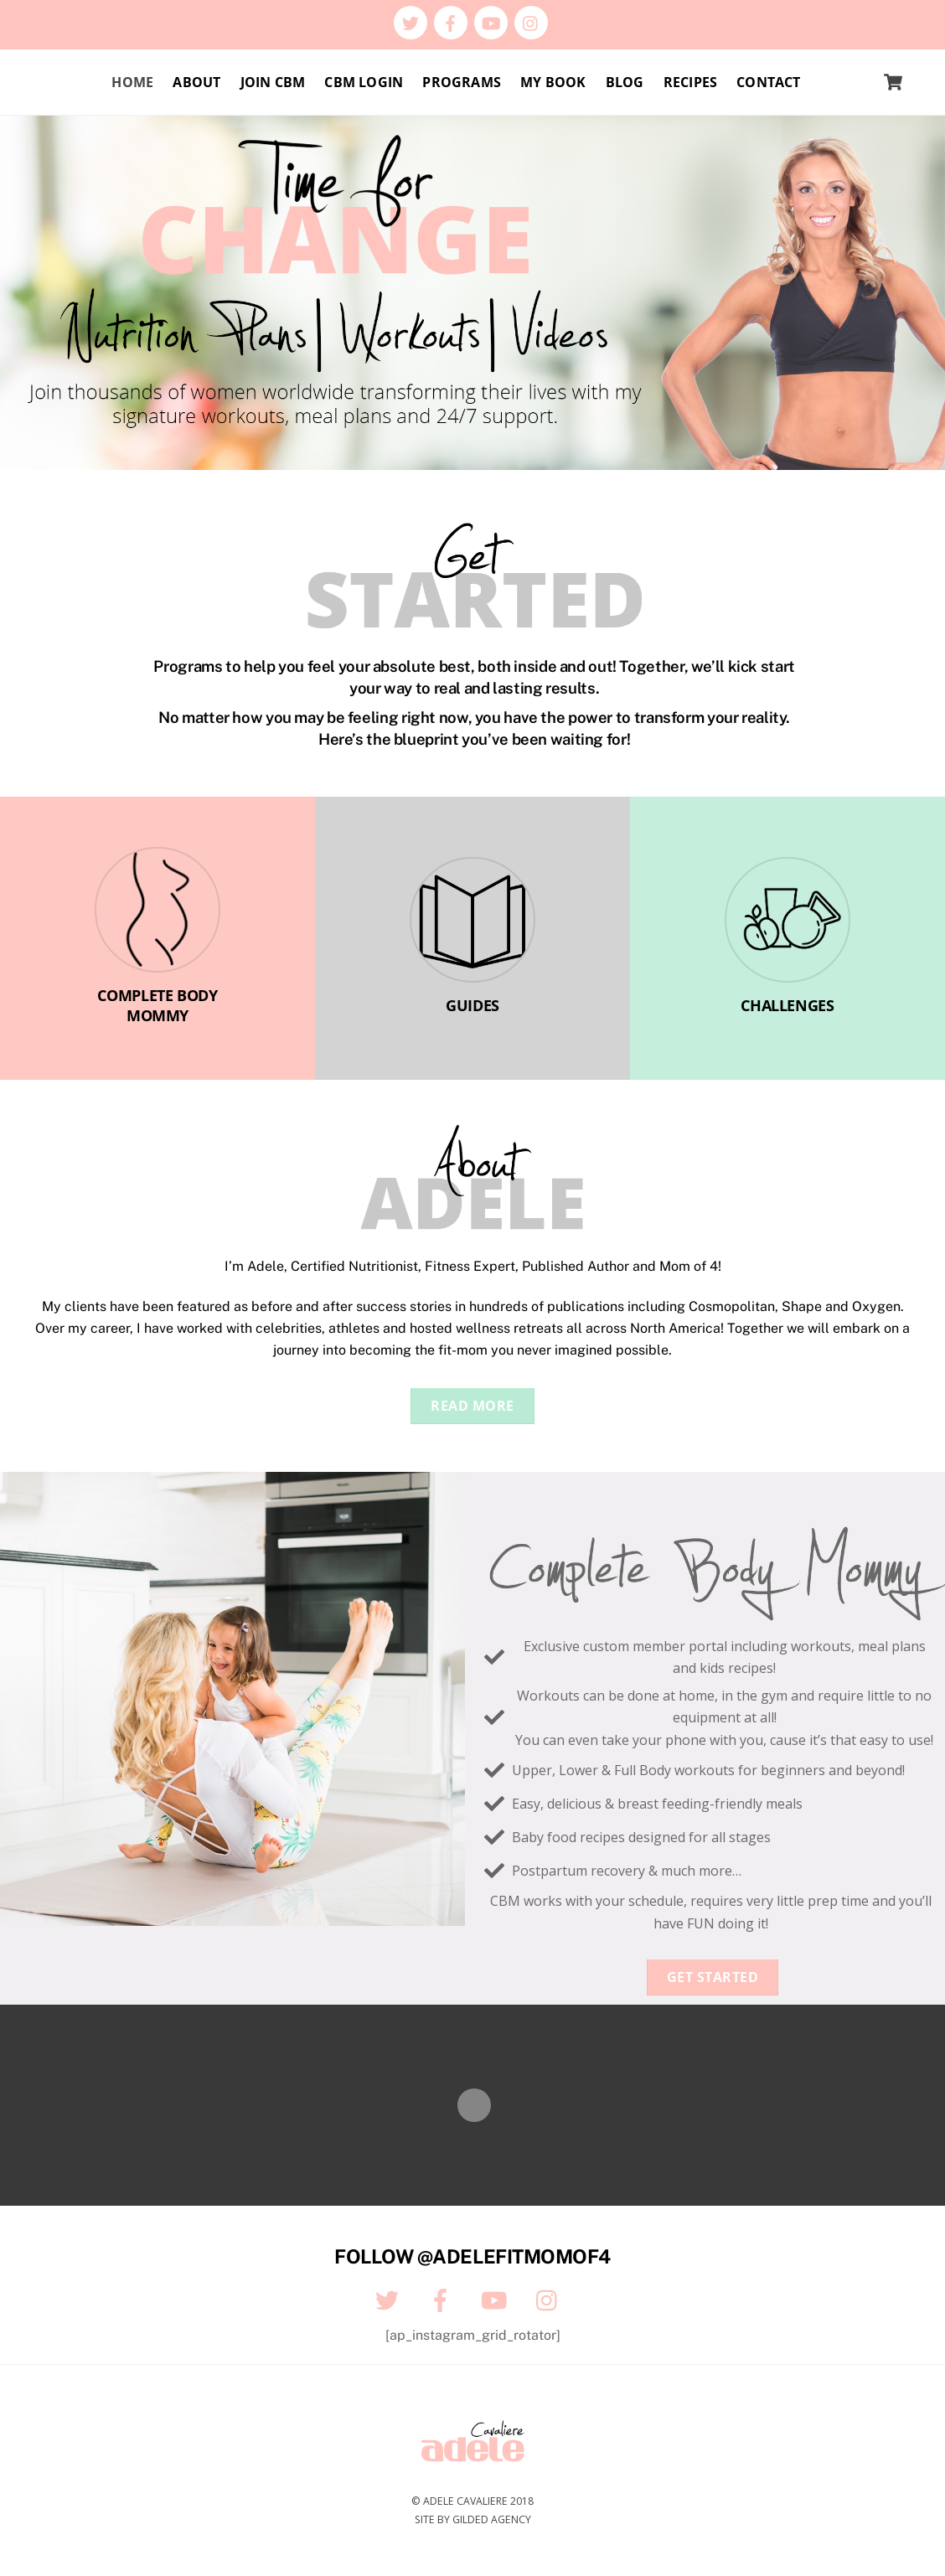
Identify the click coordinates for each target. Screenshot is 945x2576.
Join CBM (273, 82)
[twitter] (410, 21)
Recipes (690, 82)
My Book (553, 82)
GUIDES (472, 1005)
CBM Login (363, 82)
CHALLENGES (787, 1005)
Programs (461, 82)
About (196, 82)
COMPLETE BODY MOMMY (157, 1005)
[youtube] (491, 21)
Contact (768, 82)
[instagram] (531, 21)
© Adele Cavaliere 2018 (472, 2501)
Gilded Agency (491, 2519)
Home (132, 82)
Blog (625, 82)
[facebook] (450, 21)
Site (425, 2519)
